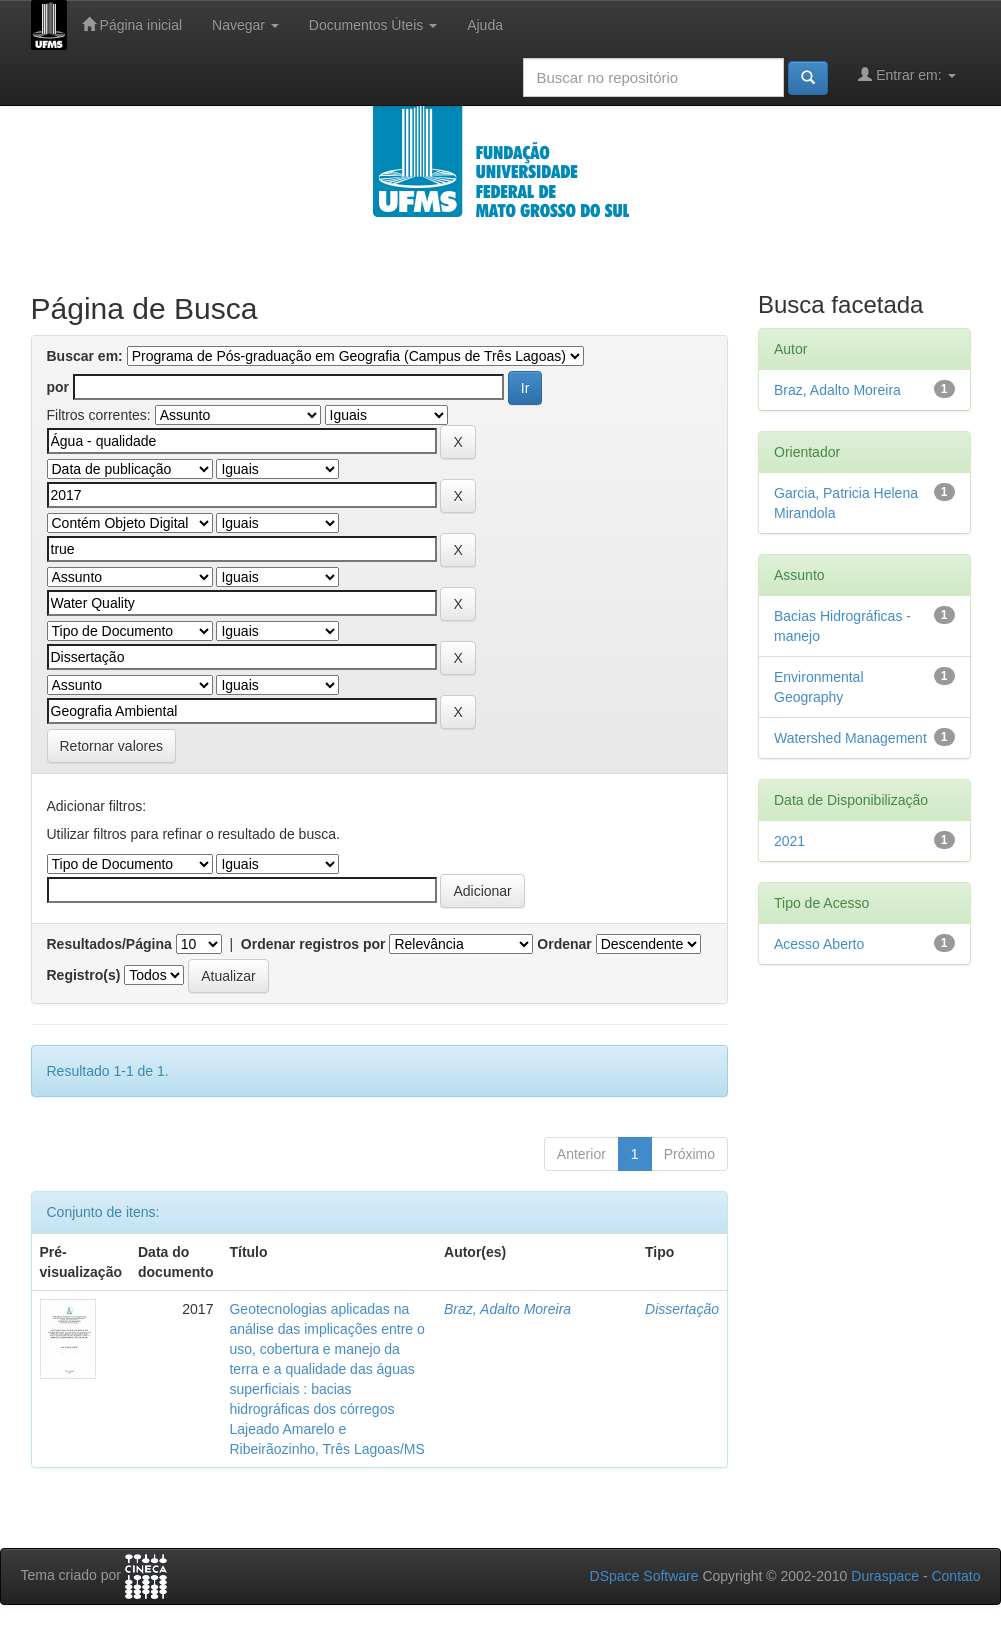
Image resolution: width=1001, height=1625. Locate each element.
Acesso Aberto (819, 944)
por (58, 387)
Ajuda (485, 25)
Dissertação (682, 1309)
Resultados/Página (109, 944)
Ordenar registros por (313, 944)
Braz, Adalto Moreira (507, 1309)
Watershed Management (850, 738)
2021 (789, 841)
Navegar (245, 25)
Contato (955, 1576)
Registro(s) (84, 975)
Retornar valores (112, 746)
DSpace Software (644, 1576)
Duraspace (885, 1576)
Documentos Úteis (373, 25)
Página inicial (132, 24)
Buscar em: (85, 356)
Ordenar (564, 944)
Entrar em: (906, 74)
